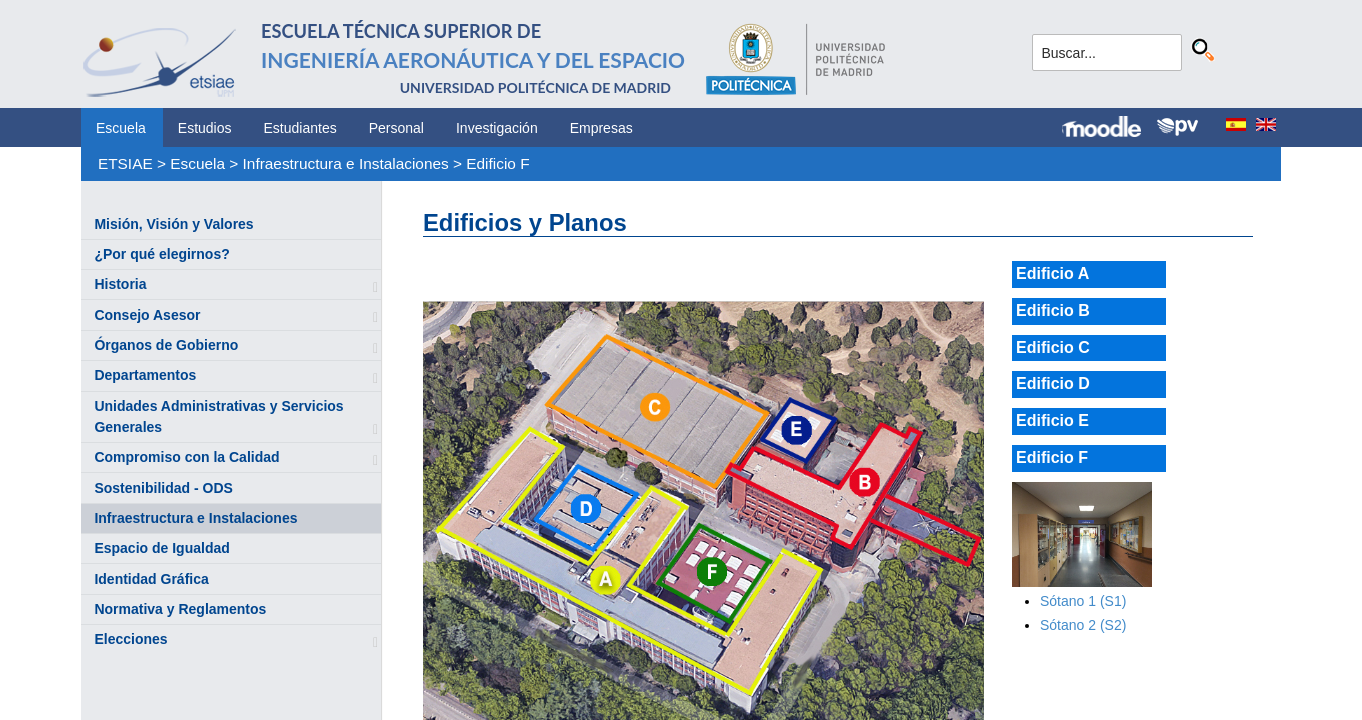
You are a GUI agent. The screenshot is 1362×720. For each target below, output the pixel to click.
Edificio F (497, 163)
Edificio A (1052, 273)
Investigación (497, 128)
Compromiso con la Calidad (186, 457)
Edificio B (1053, 310)
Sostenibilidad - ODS (163, 488)
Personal (396, 128)
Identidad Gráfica (151, 579)
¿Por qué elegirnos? (161, 254)
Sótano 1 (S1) (1083, 601)
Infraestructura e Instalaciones (346, 163)
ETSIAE (125, 163)
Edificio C (1053, 347)
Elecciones (130, 639)
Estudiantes (300, 128)
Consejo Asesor (147, 315)
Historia (120, 284)
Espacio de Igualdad (161, 548)
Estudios (205, 128)
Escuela (121, 128)
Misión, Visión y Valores (173, 224)
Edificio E (1052, 420)
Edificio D (1053, 383)
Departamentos (145, 375)
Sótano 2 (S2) (1083, 625)
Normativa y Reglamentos (180, 609)
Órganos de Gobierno (166, 345)
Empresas (601, 128)
